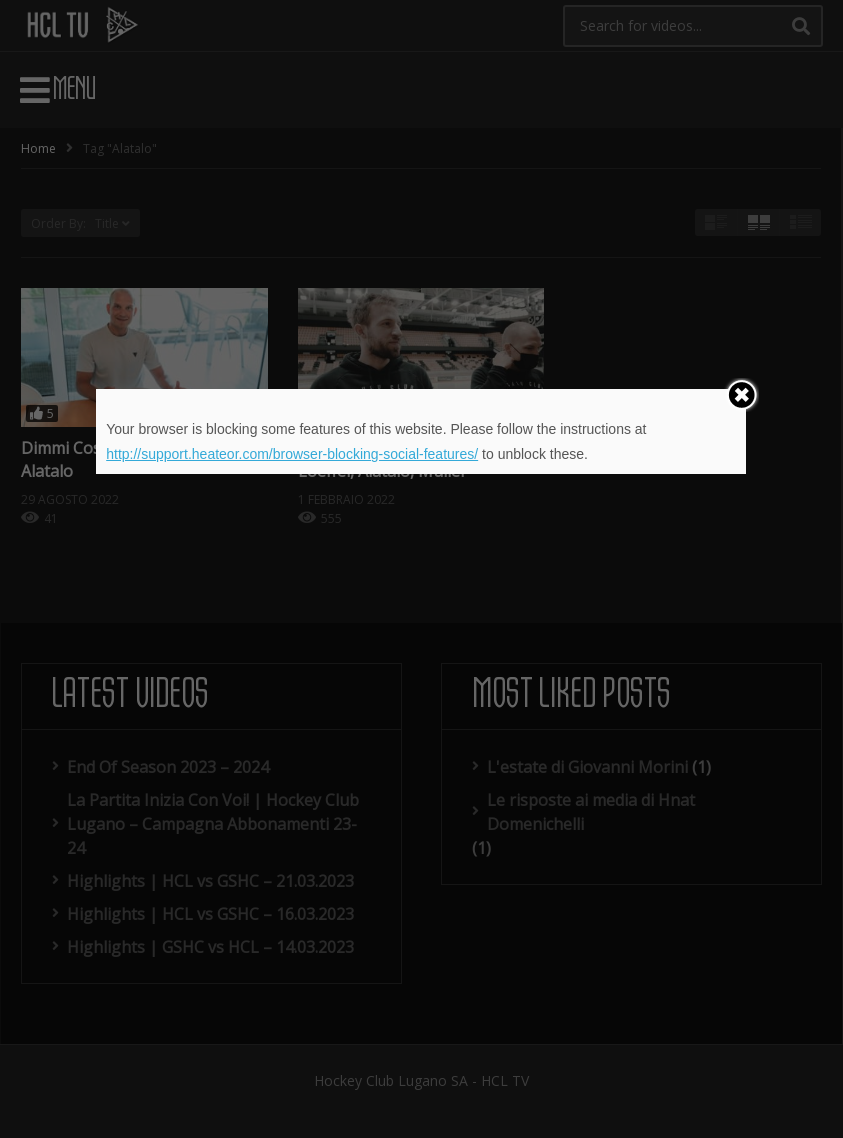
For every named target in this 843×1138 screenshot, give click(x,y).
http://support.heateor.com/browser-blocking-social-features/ (292, 454)
